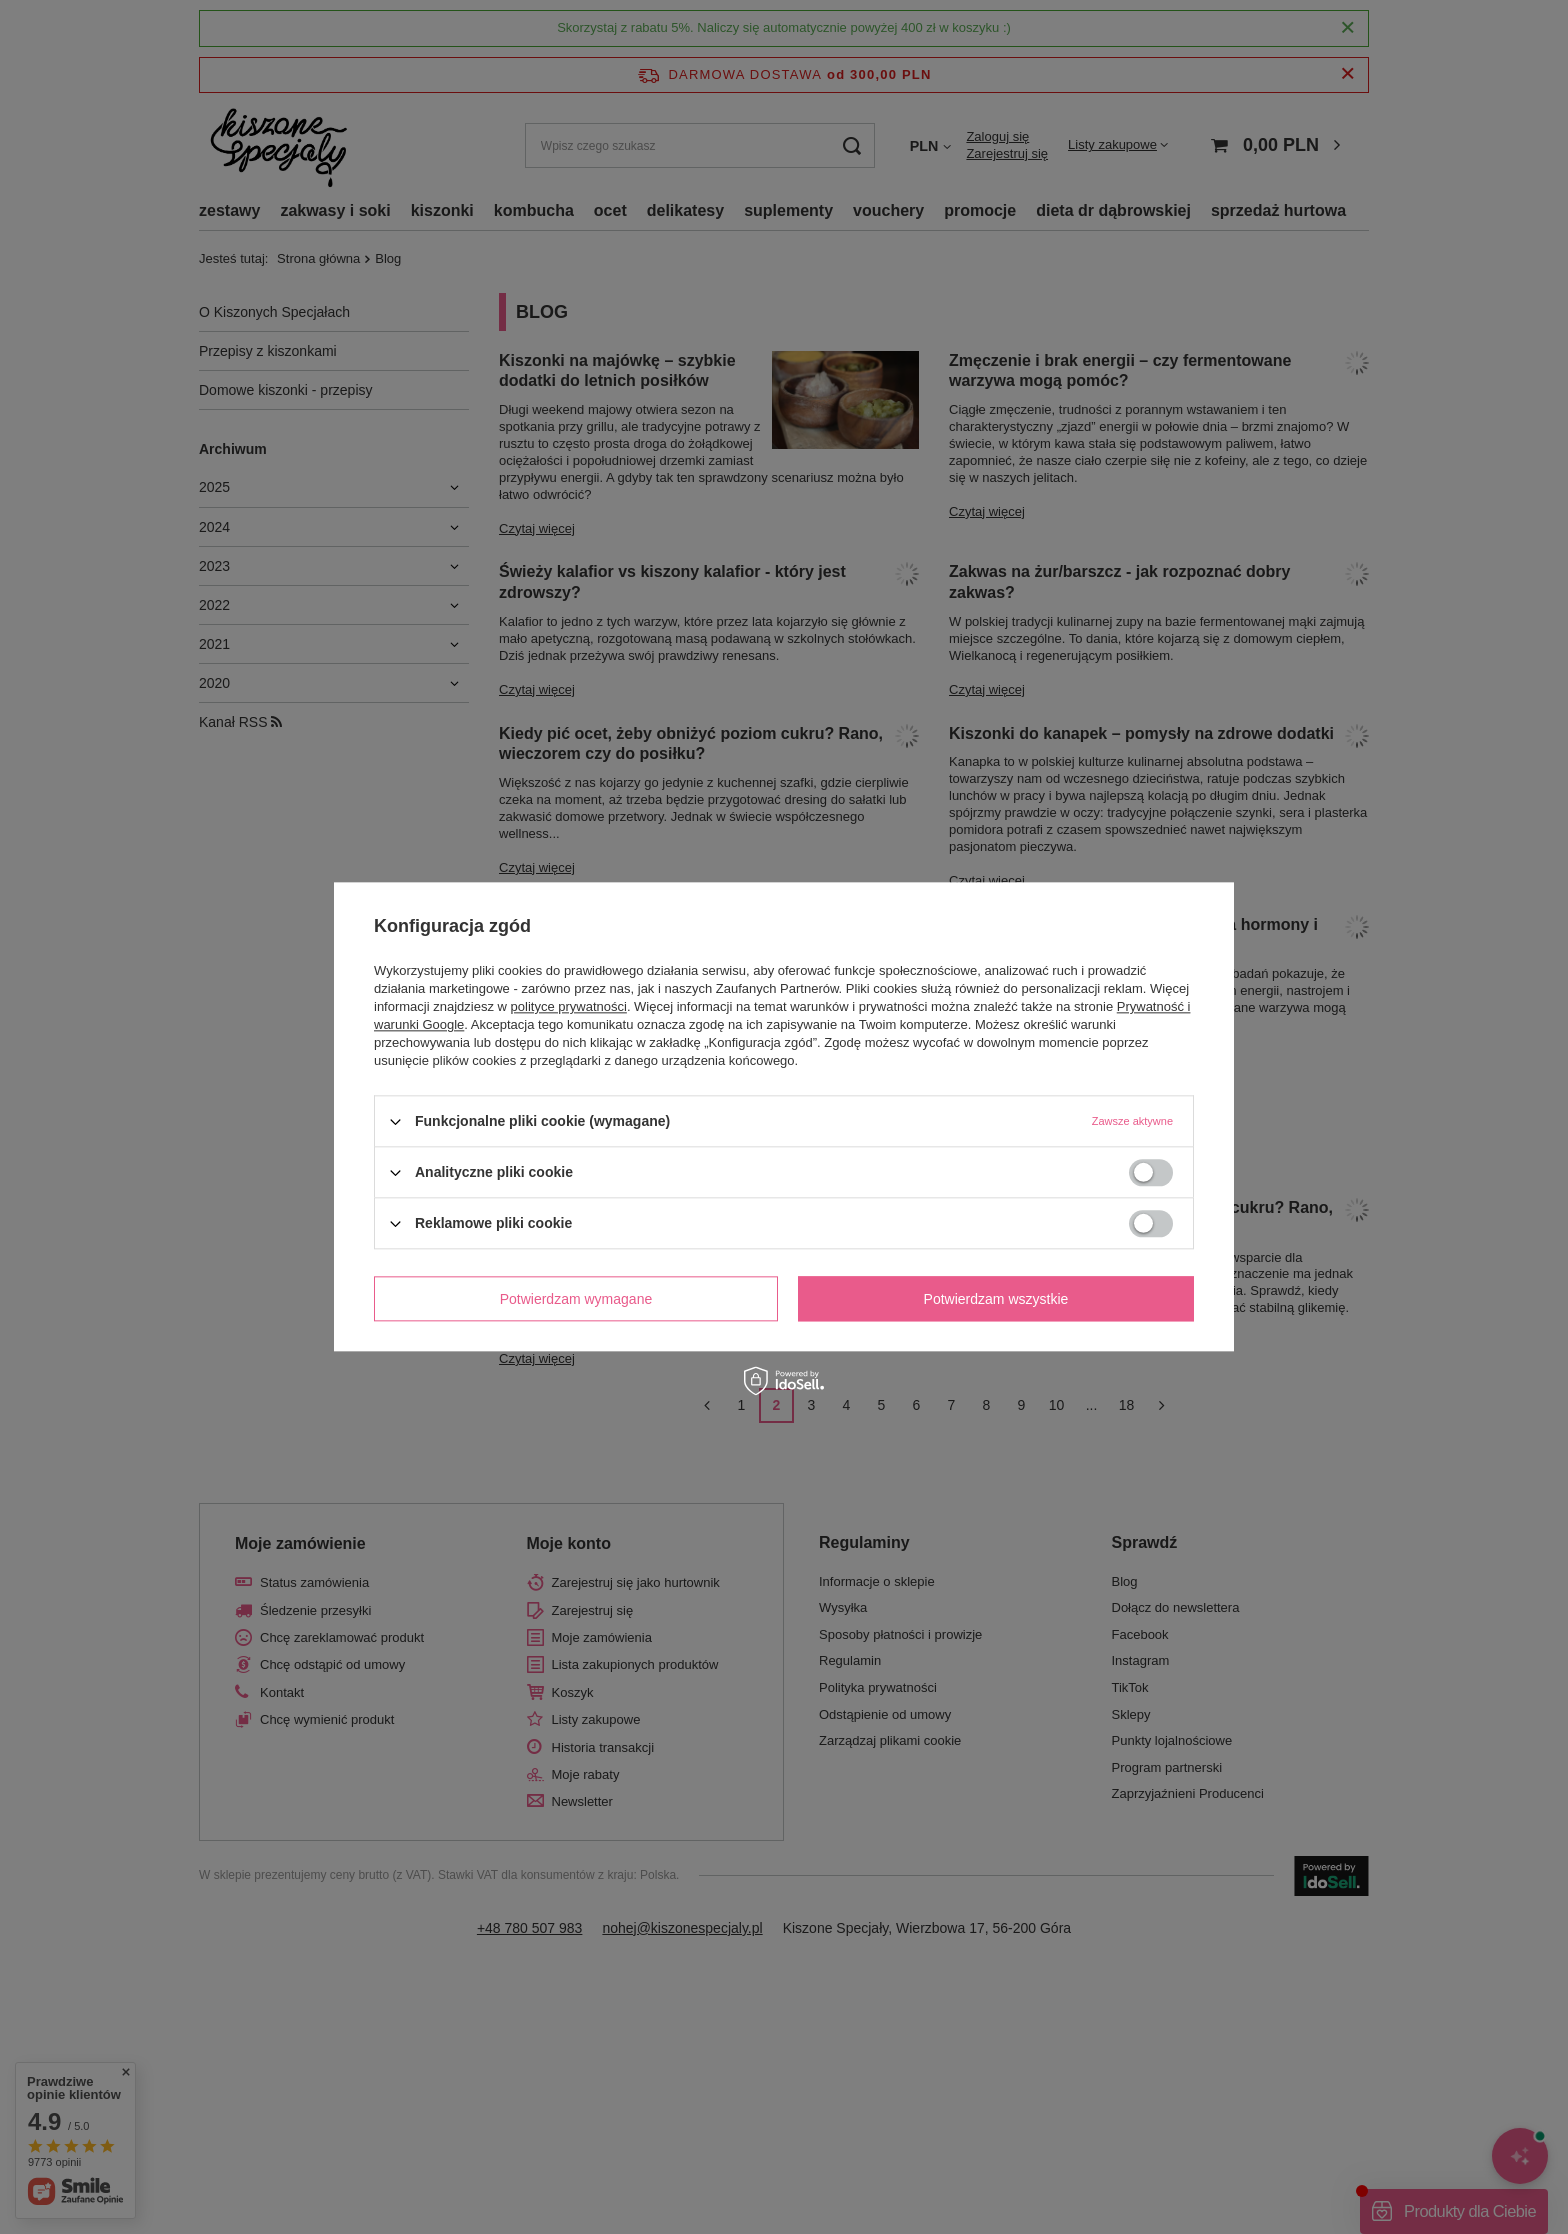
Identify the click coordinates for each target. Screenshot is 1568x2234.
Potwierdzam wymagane (576, 1299)
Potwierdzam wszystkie (996, 1299)
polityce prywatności (569, 1006)
